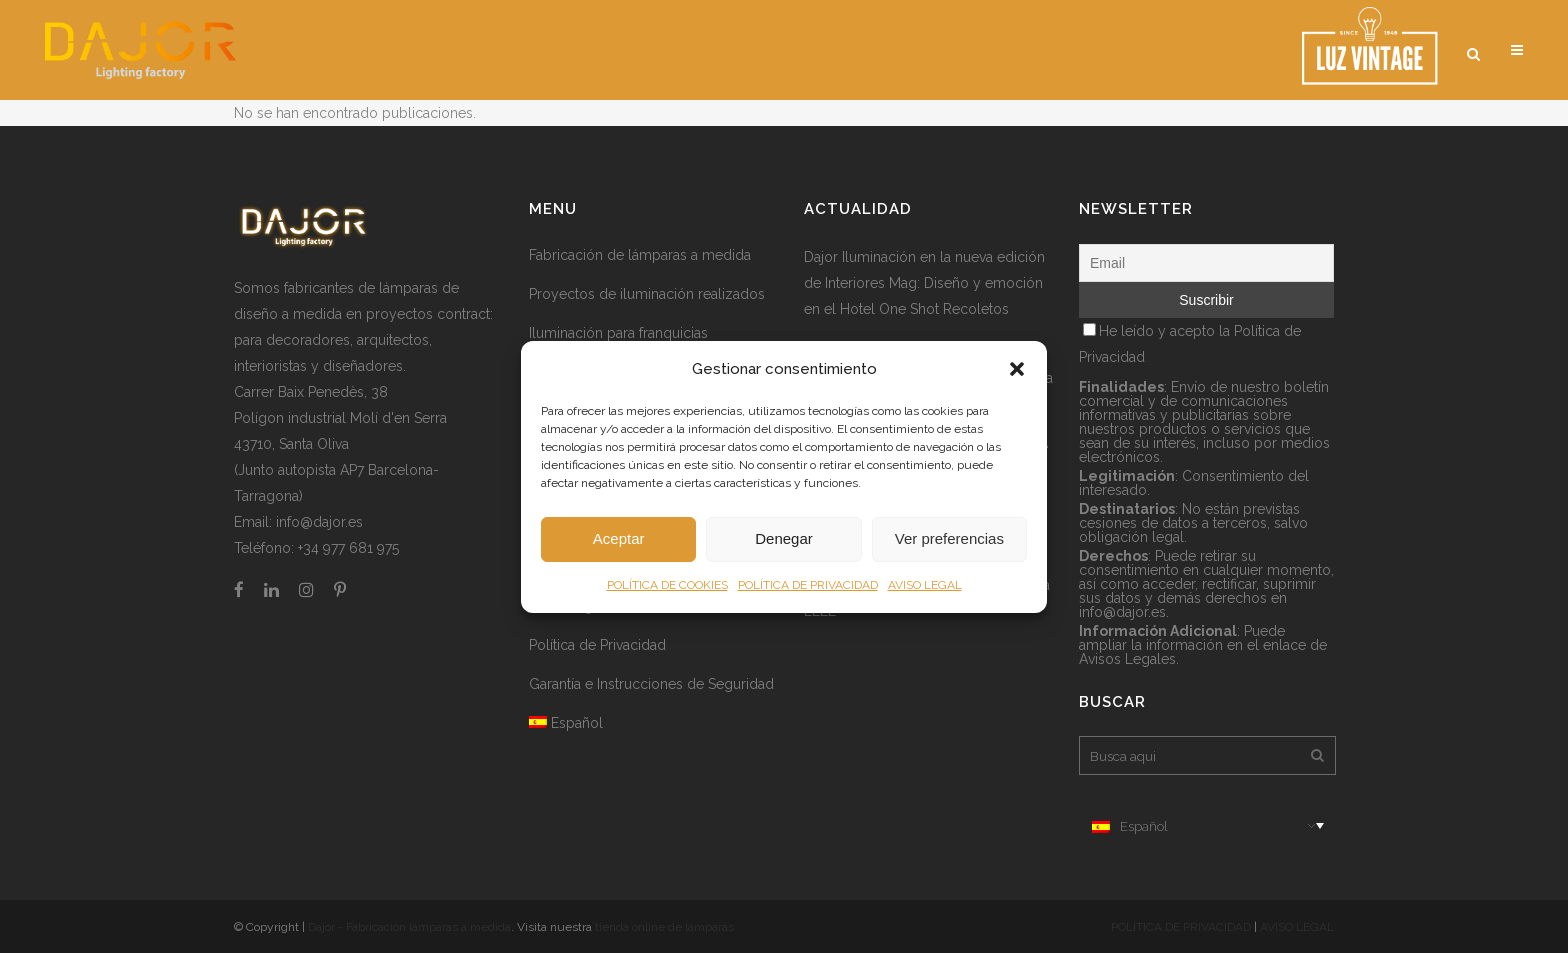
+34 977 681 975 (348, 548)
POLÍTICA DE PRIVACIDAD (808, 585)
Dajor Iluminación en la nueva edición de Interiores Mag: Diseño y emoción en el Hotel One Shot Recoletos (924, 283)
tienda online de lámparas (664, 927)
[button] (1017, 369)
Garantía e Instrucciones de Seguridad (651, 684)
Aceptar (619, 538)
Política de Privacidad (597, 645)
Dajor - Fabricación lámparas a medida (409, 927)
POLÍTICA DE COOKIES (667, 585)
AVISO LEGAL (925, 585)
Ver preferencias (949, 538)
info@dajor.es (319, 522)
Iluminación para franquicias (618, 333)
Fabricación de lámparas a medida (640, 255)
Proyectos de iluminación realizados (647, 294)
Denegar (784, 538)
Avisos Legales (1127, 659)
